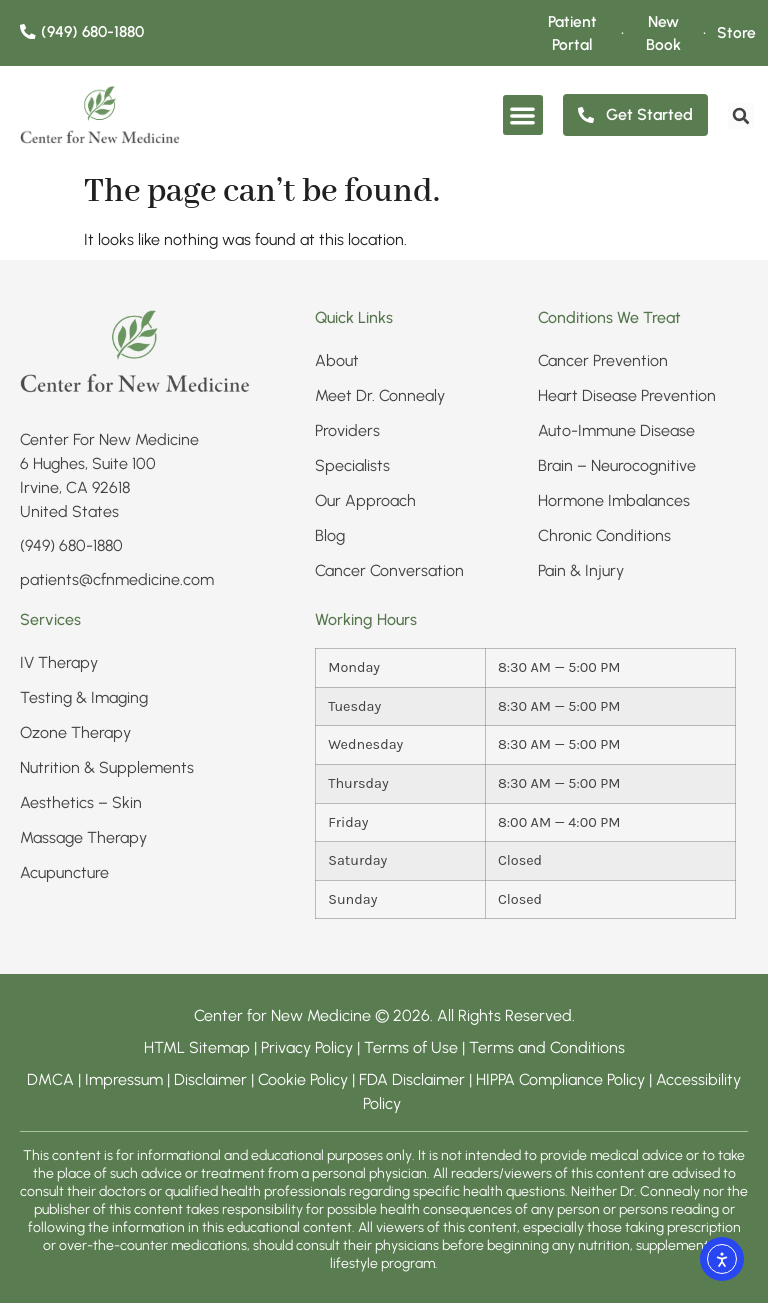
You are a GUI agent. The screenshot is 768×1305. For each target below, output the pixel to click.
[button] (523, 117)
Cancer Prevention (603, 362)
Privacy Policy (309, 1049)
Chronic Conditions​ (604, 537)
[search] (739, 117)
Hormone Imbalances (614, 502)
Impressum (124, 1081)
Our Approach (365, 502)
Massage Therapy (83, 839)
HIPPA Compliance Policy (562, 1081)
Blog (330, 537)
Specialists (352, 467)
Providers (347, 432)
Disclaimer (210, 1081)
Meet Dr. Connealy (380, 397)
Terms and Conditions (547, 1049)
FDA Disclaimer (412, 1081)
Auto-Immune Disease (616, 432)
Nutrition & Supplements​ (107, 769)
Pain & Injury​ (581, 572)
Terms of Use (411, 1049)
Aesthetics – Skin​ (81, 804)
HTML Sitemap (197, 1049)
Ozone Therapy (75, 734)
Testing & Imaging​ (84, 699)
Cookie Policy (303, 1081)
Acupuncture (64, 874)
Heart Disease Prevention (627, 397)
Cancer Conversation (389, 572)
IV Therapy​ (59, 664)
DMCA (50, 1081)
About (337, 362)
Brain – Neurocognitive (617, 467)
